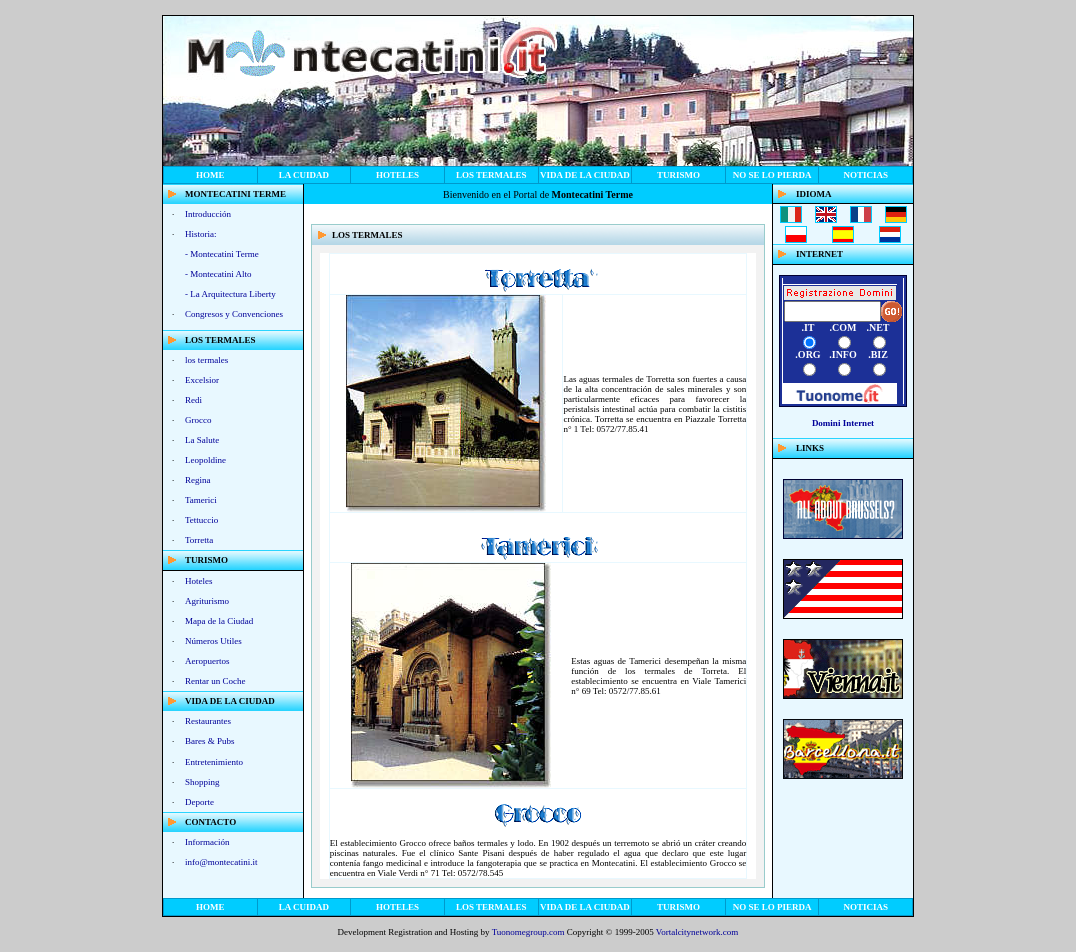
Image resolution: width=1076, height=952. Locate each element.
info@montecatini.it (221, 862)
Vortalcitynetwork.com (697, 932)
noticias (865, 175)
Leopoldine (205, 460)
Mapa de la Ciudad (219, 621)
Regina (198, 480)
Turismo (678, 175)
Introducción (208, 214)
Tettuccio (201, 520)
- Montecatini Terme (222, 254)
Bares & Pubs (210, 741)
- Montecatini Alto (218, 274)
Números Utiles (213, 641)
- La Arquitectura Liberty (230, 294)
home (210, 175)
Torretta (199, 540)
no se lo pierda (772, 175)
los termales (491, 175)
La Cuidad (304, 175)
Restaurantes (208, 721)
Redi (193, 400)
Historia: (201, 234)
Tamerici (201, 500)
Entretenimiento (214, 762)
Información (207, 842)
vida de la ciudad (585, 175)
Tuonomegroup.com (528, 932)
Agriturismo (207, 601)
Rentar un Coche (215, 681)
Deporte (199, 802)
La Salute (202, 440)
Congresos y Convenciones (234, 314)
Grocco (198, 420)
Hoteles (397, 175)
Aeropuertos (207, 661)
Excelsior (202, 380)
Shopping (202, 782)
